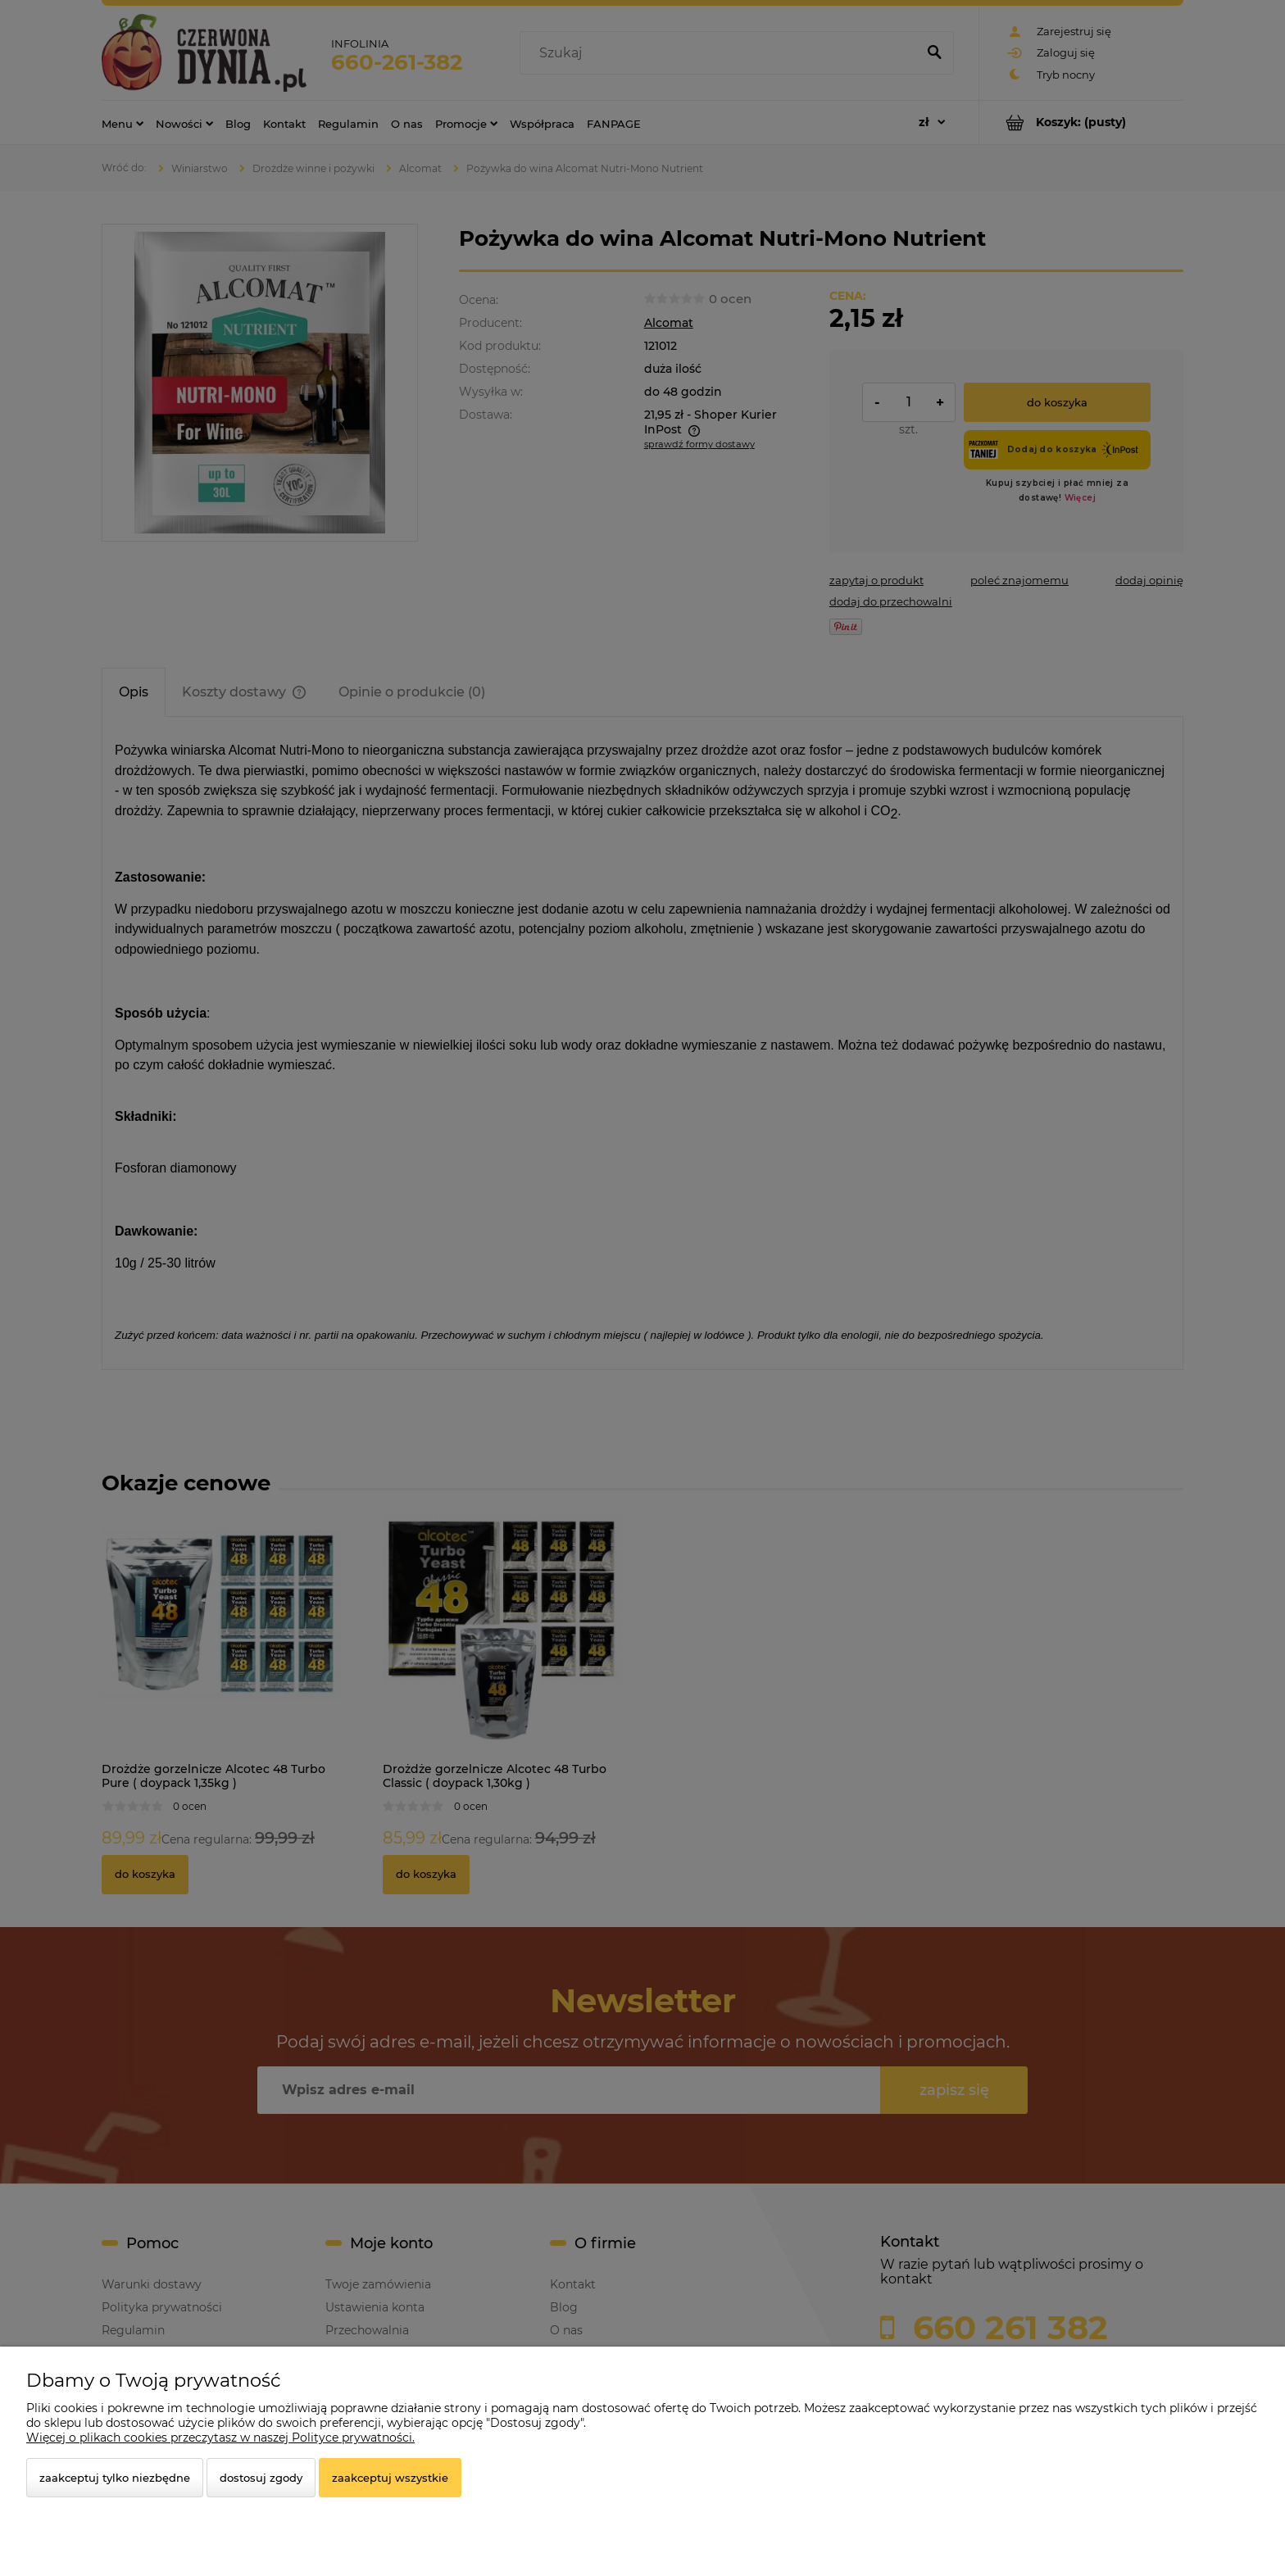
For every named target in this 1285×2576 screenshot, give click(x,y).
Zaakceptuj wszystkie (390, 2477)
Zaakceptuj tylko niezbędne (114, 2477)
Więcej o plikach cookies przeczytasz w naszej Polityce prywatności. (220, 2437)
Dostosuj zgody (261, 2477)
